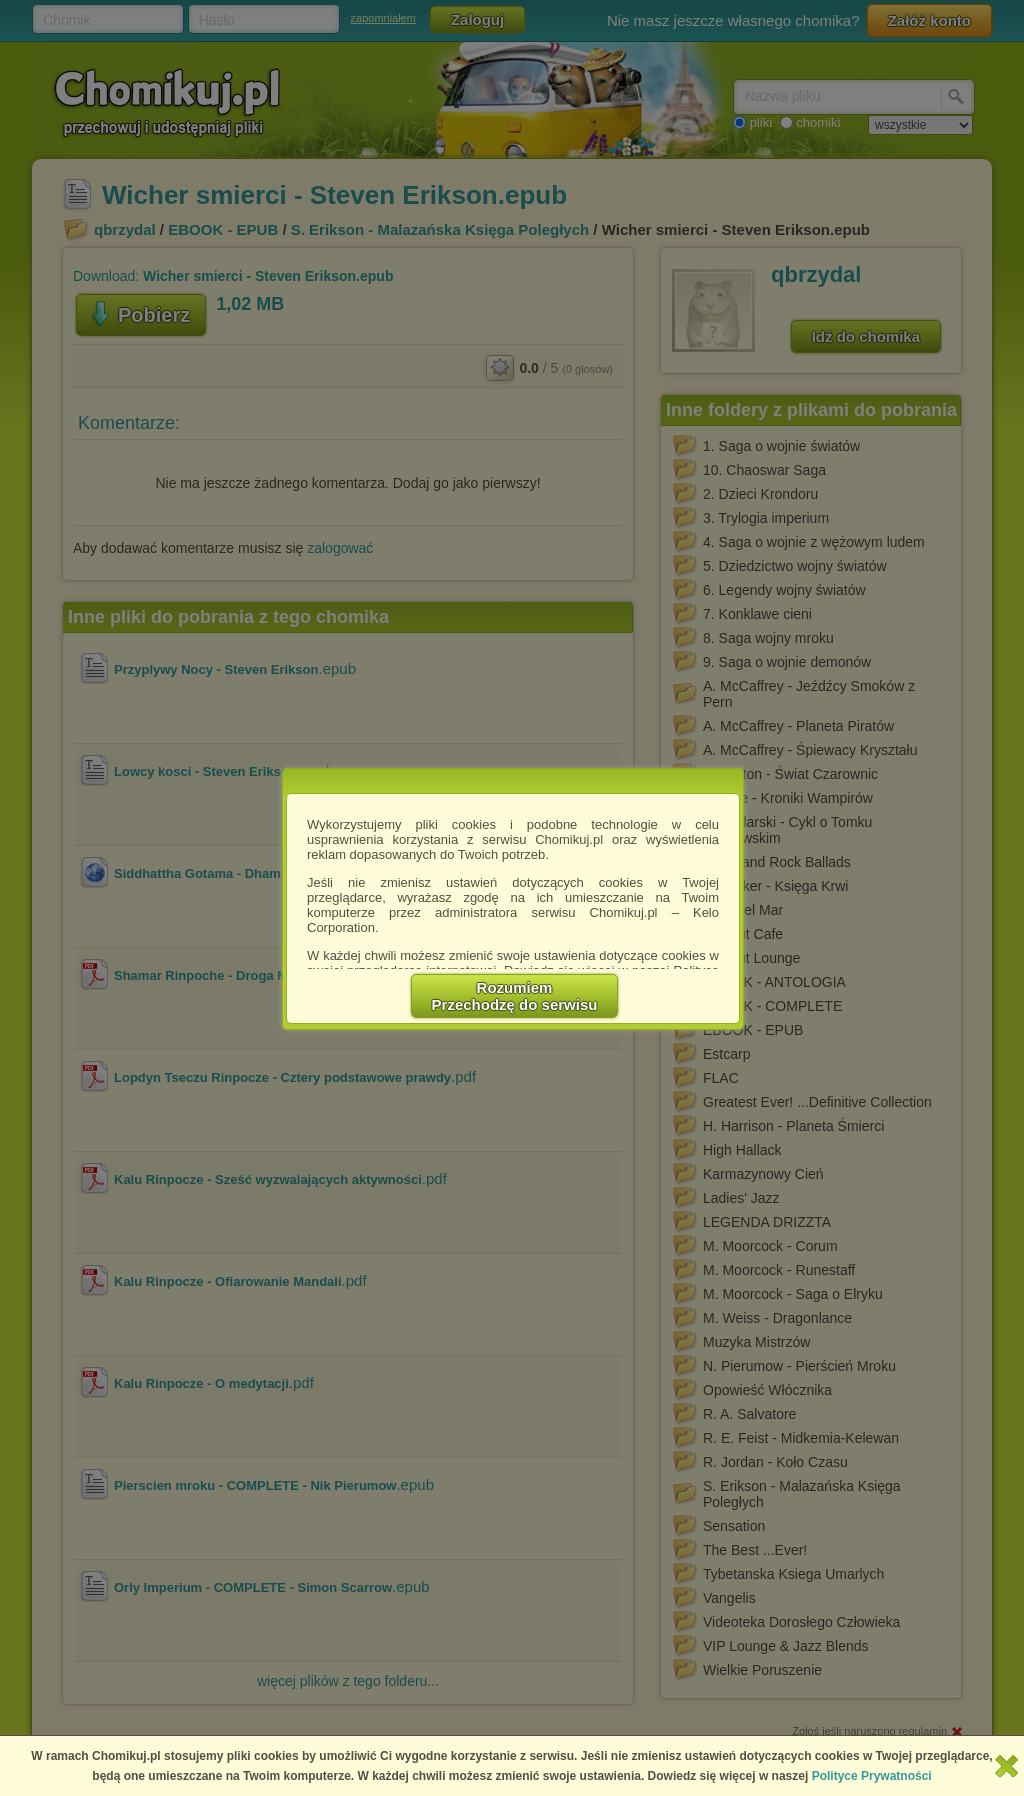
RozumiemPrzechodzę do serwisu (515, 996)
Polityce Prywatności (872, 1776)
